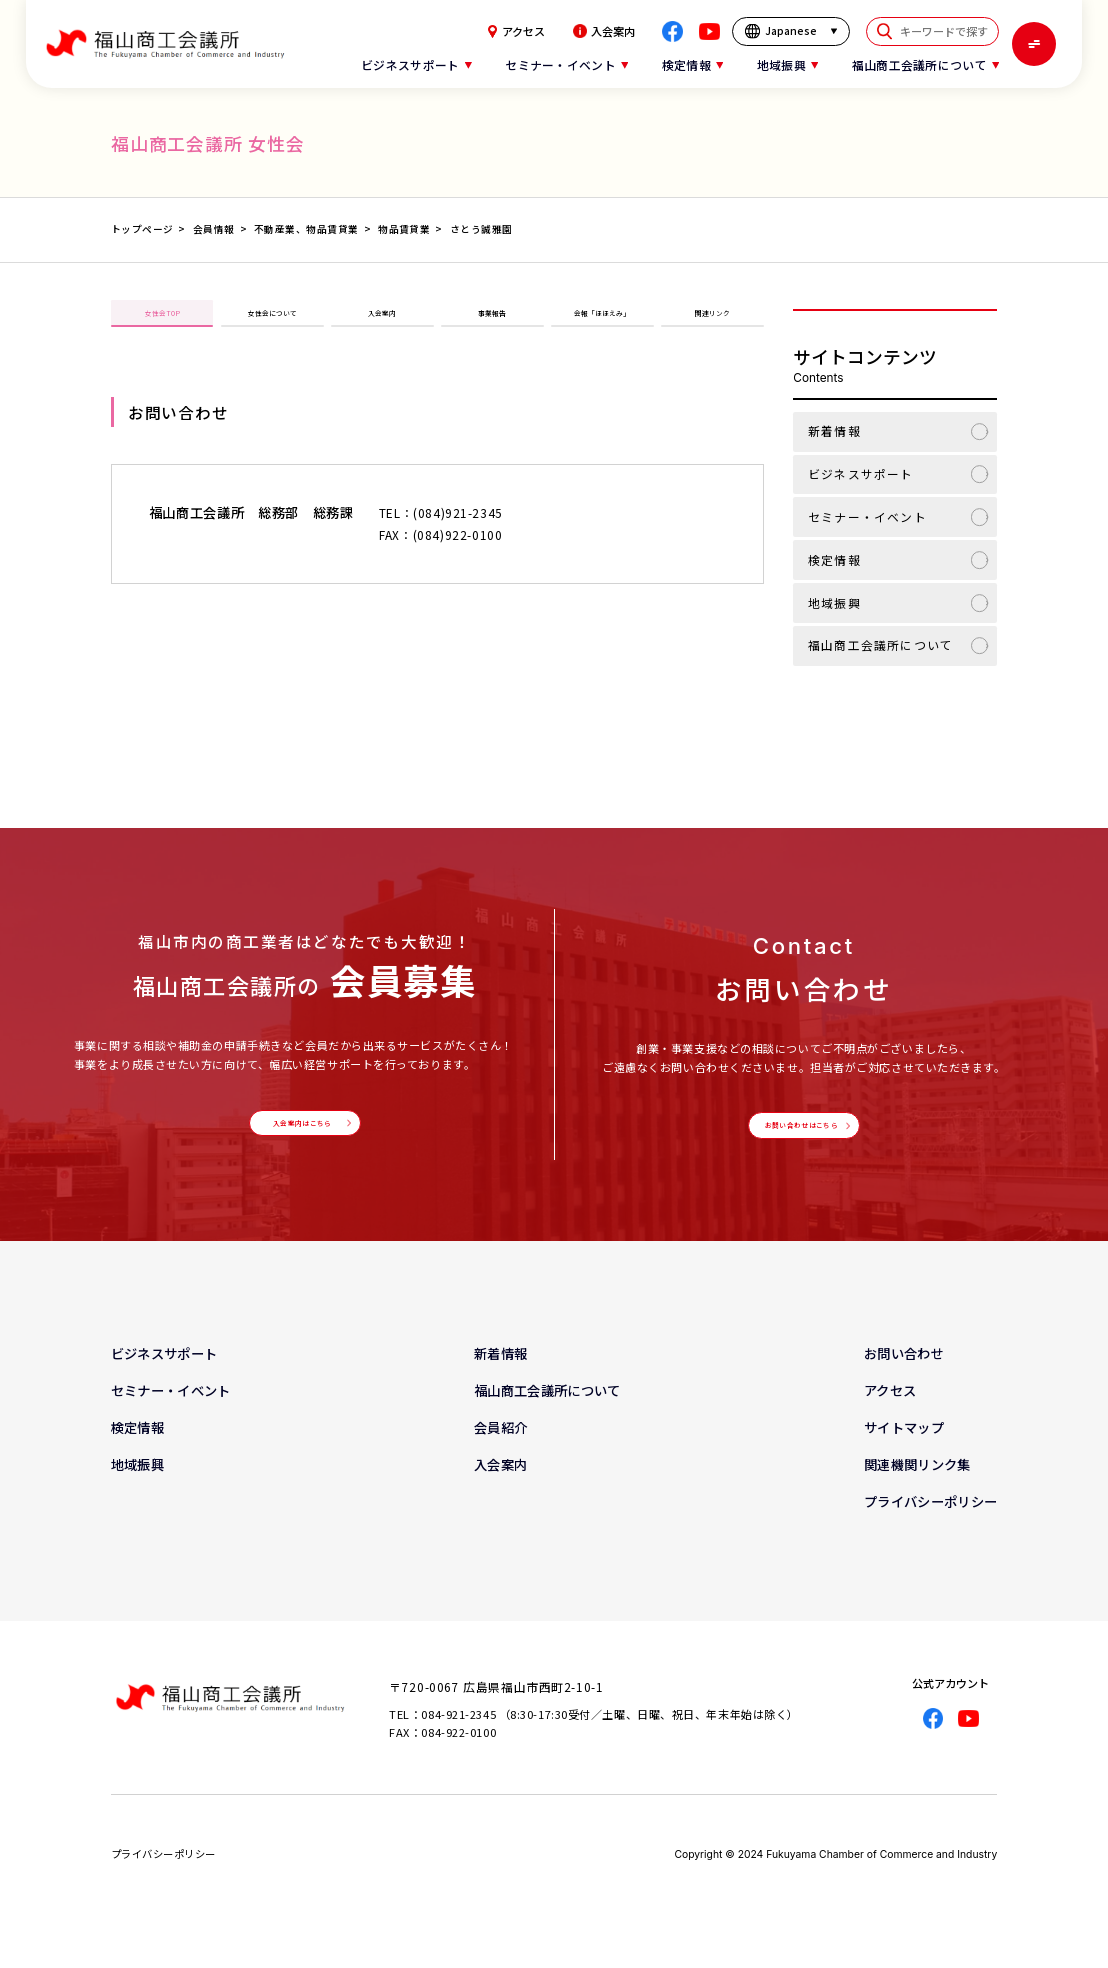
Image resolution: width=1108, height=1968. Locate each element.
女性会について (272, 323)
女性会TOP (162, 323)
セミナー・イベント (867, 516)
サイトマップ (904, 1447)
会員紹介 (500, 1447)
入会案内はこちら (300, 1132)
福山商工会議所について (880, 644)
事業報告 (492, 323)
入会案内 (604, 31)
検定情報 (834, 559)
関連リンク (712, 323)
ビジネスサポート (860, 473)
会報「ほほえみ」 (602, 323)
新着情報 (834, 430)
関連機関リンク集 (917, 1484)
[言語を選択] (791, 32)
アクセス (516, 32)
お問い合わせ (904, 1373)
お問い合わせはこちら (799, 1135)
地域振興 (834, 602)
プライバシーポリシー (930, 1521)
